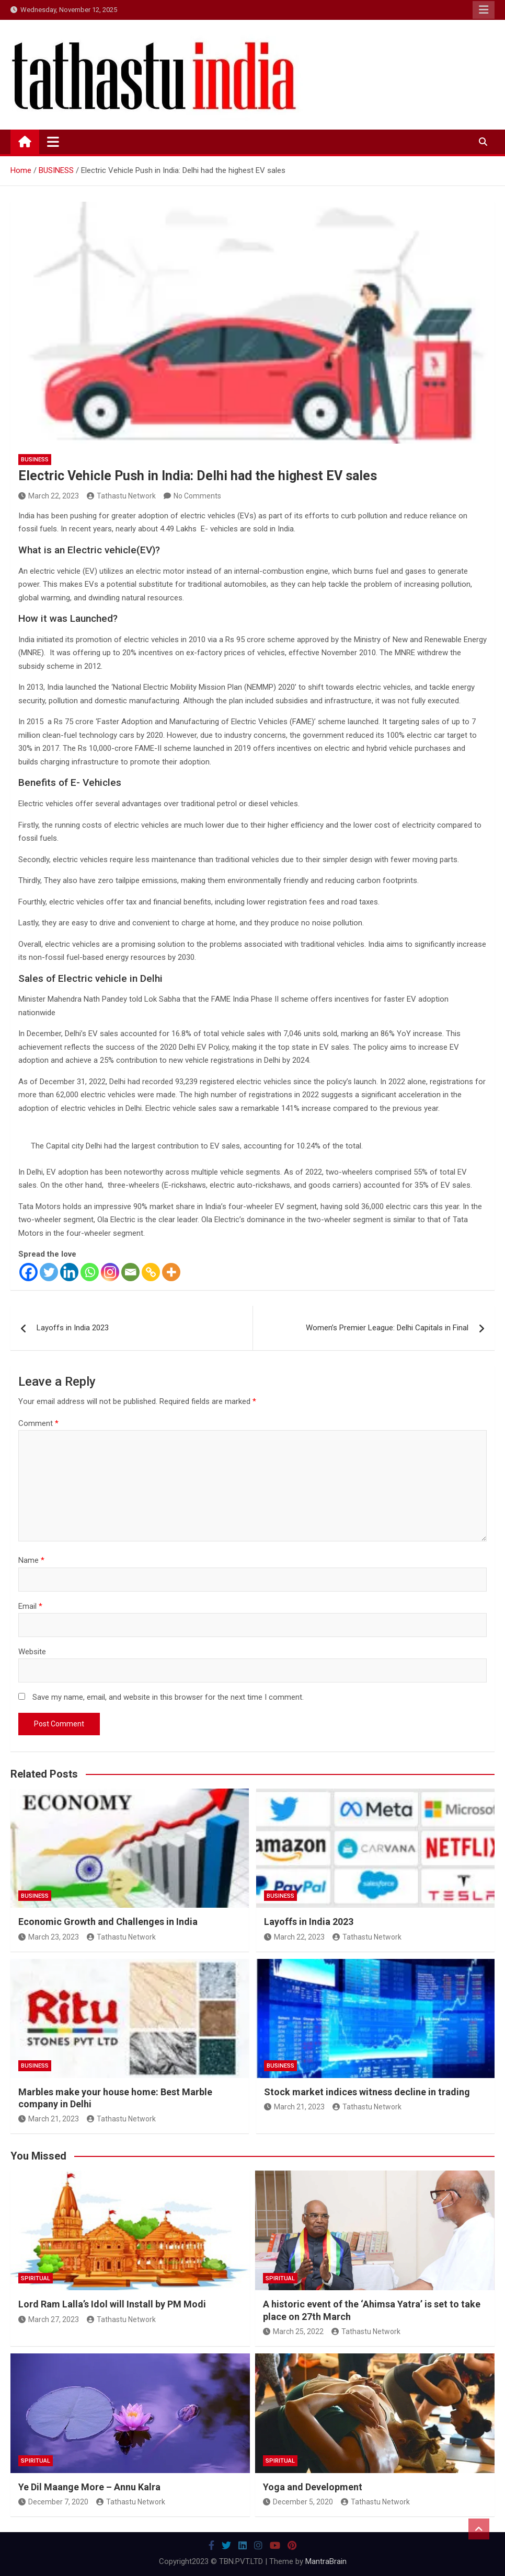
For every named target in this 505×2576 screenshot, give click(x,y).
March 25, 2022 (293, 2331)
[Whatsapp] (90, 1272)
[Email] (130, 1272)
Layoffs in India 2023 (73, 1327)
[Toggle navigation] (53, 142)
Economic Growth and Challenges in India (108, 1921)
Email (30, 1606)
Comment (38, 1423)
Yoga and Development (312, 2486)
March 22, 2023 (48, 496)
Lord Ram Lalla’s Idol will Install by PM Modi (112, 2304)
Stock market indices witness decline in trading (367, 2091)
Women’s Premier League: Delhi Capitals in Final (387, 1327)
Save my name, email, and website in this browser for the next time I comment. (168, 1697)
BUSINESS (35, 459)
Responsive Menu (484, 10)
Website (32, 1651)
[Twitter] (49, 1272)
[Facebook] (28, 1272)
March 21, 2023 (48, 2119)
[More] (171, 1272)
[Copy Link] (151, 1272)
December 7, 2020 (53, 2502)
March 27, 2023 (48, 2319)
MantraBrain (326, 2561)
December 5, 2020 (298, 2502)
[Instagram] (110, 1272)
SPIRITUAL (35, 2278)
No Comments (197, 496)
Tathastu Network (121, 496)
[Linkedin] (69, 1272)
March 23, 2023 (48, 1937)
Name (31, 1560)
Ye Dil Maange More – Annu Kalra (89, 2486)
